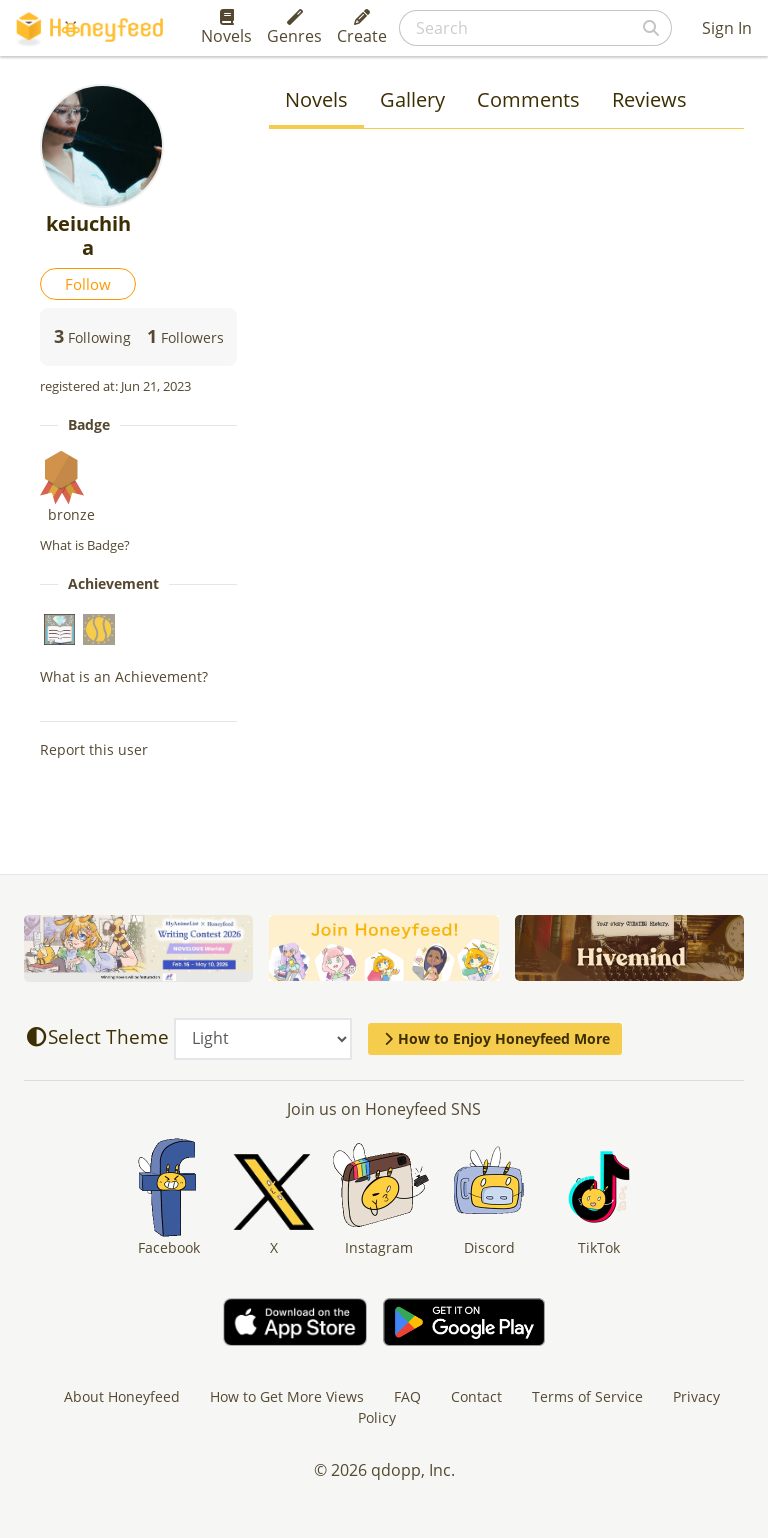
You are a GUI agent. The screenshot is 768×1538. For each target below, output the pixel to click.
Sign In (727, 28)
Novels (226, 28)
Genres (294, 28)
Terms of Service (587, 1396)
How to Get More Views (287, 1396)
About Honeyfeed (122, 1396)
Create (362, 28)
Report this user (94, 749)
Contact (476, 1396)
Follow (88, 284)
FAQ (407, 1396)
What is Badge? (85, 545)
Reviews (649, 99)
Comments (528, 99)
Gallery (412, 99)
